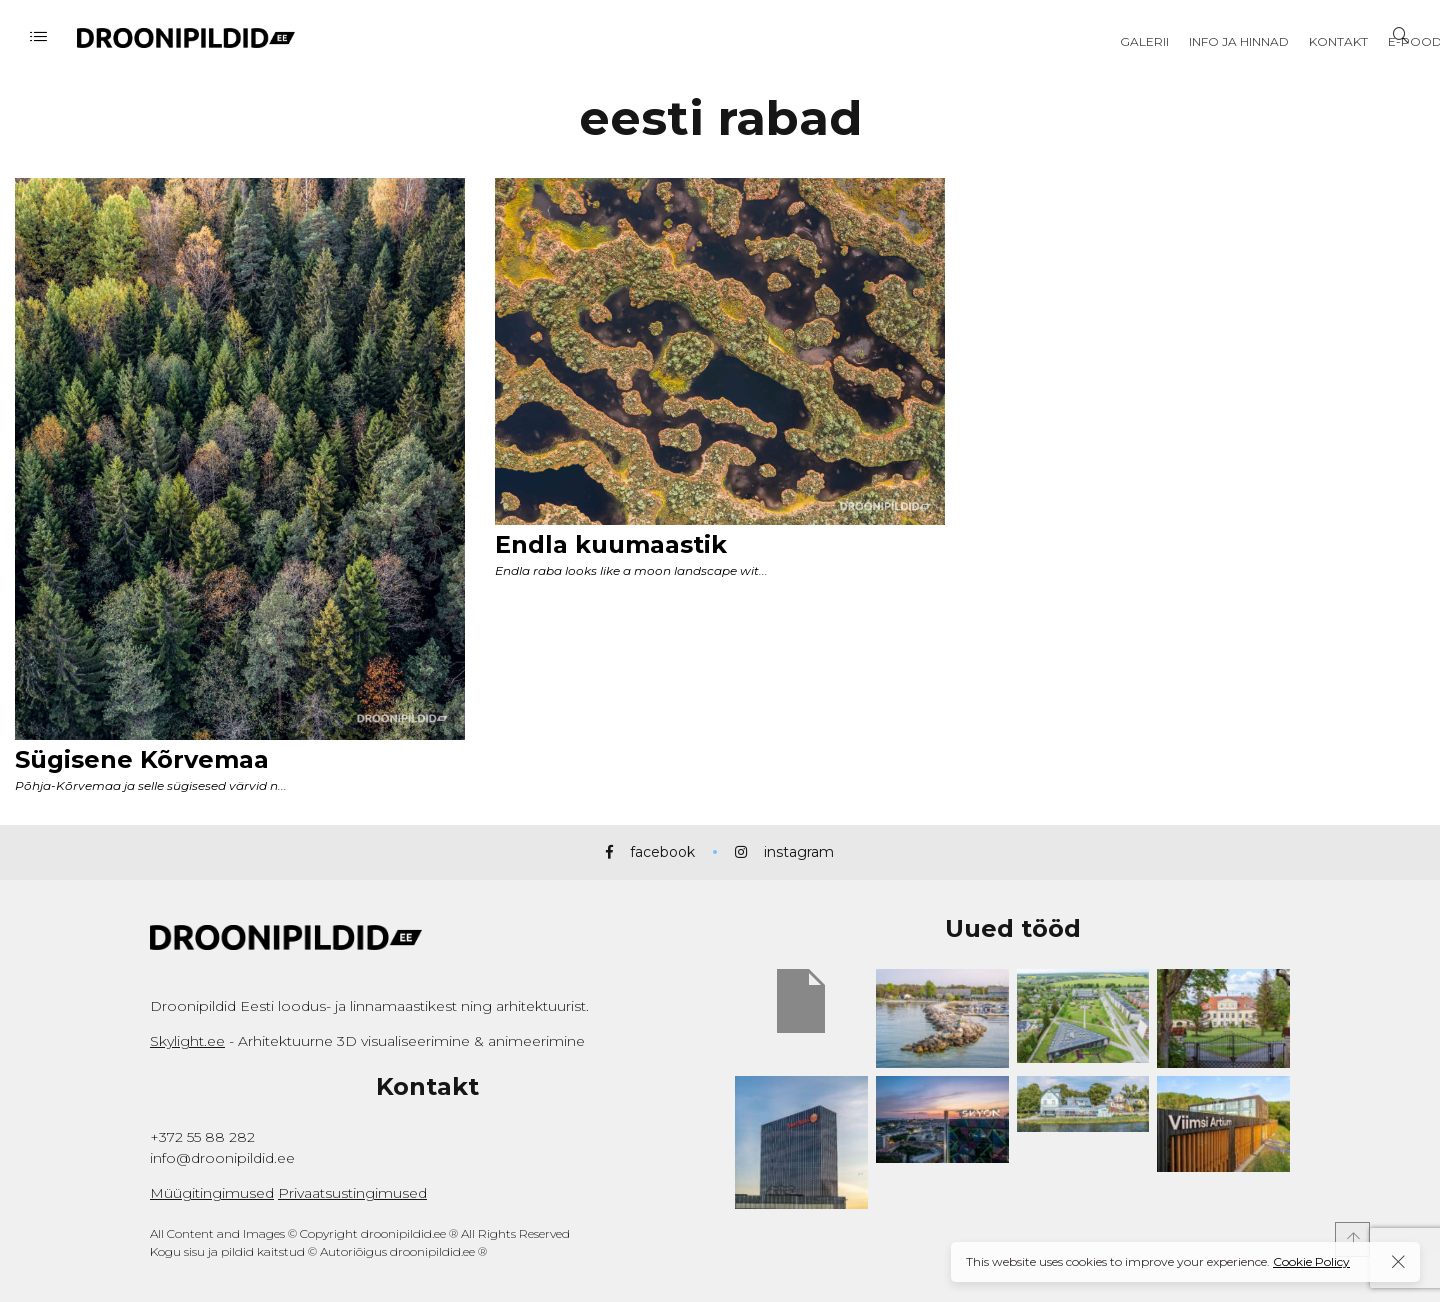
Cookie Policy (1311, 1261)
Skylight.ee (187, 1041)
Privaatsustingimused (352, 1193)
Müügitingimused (212, 1193)
